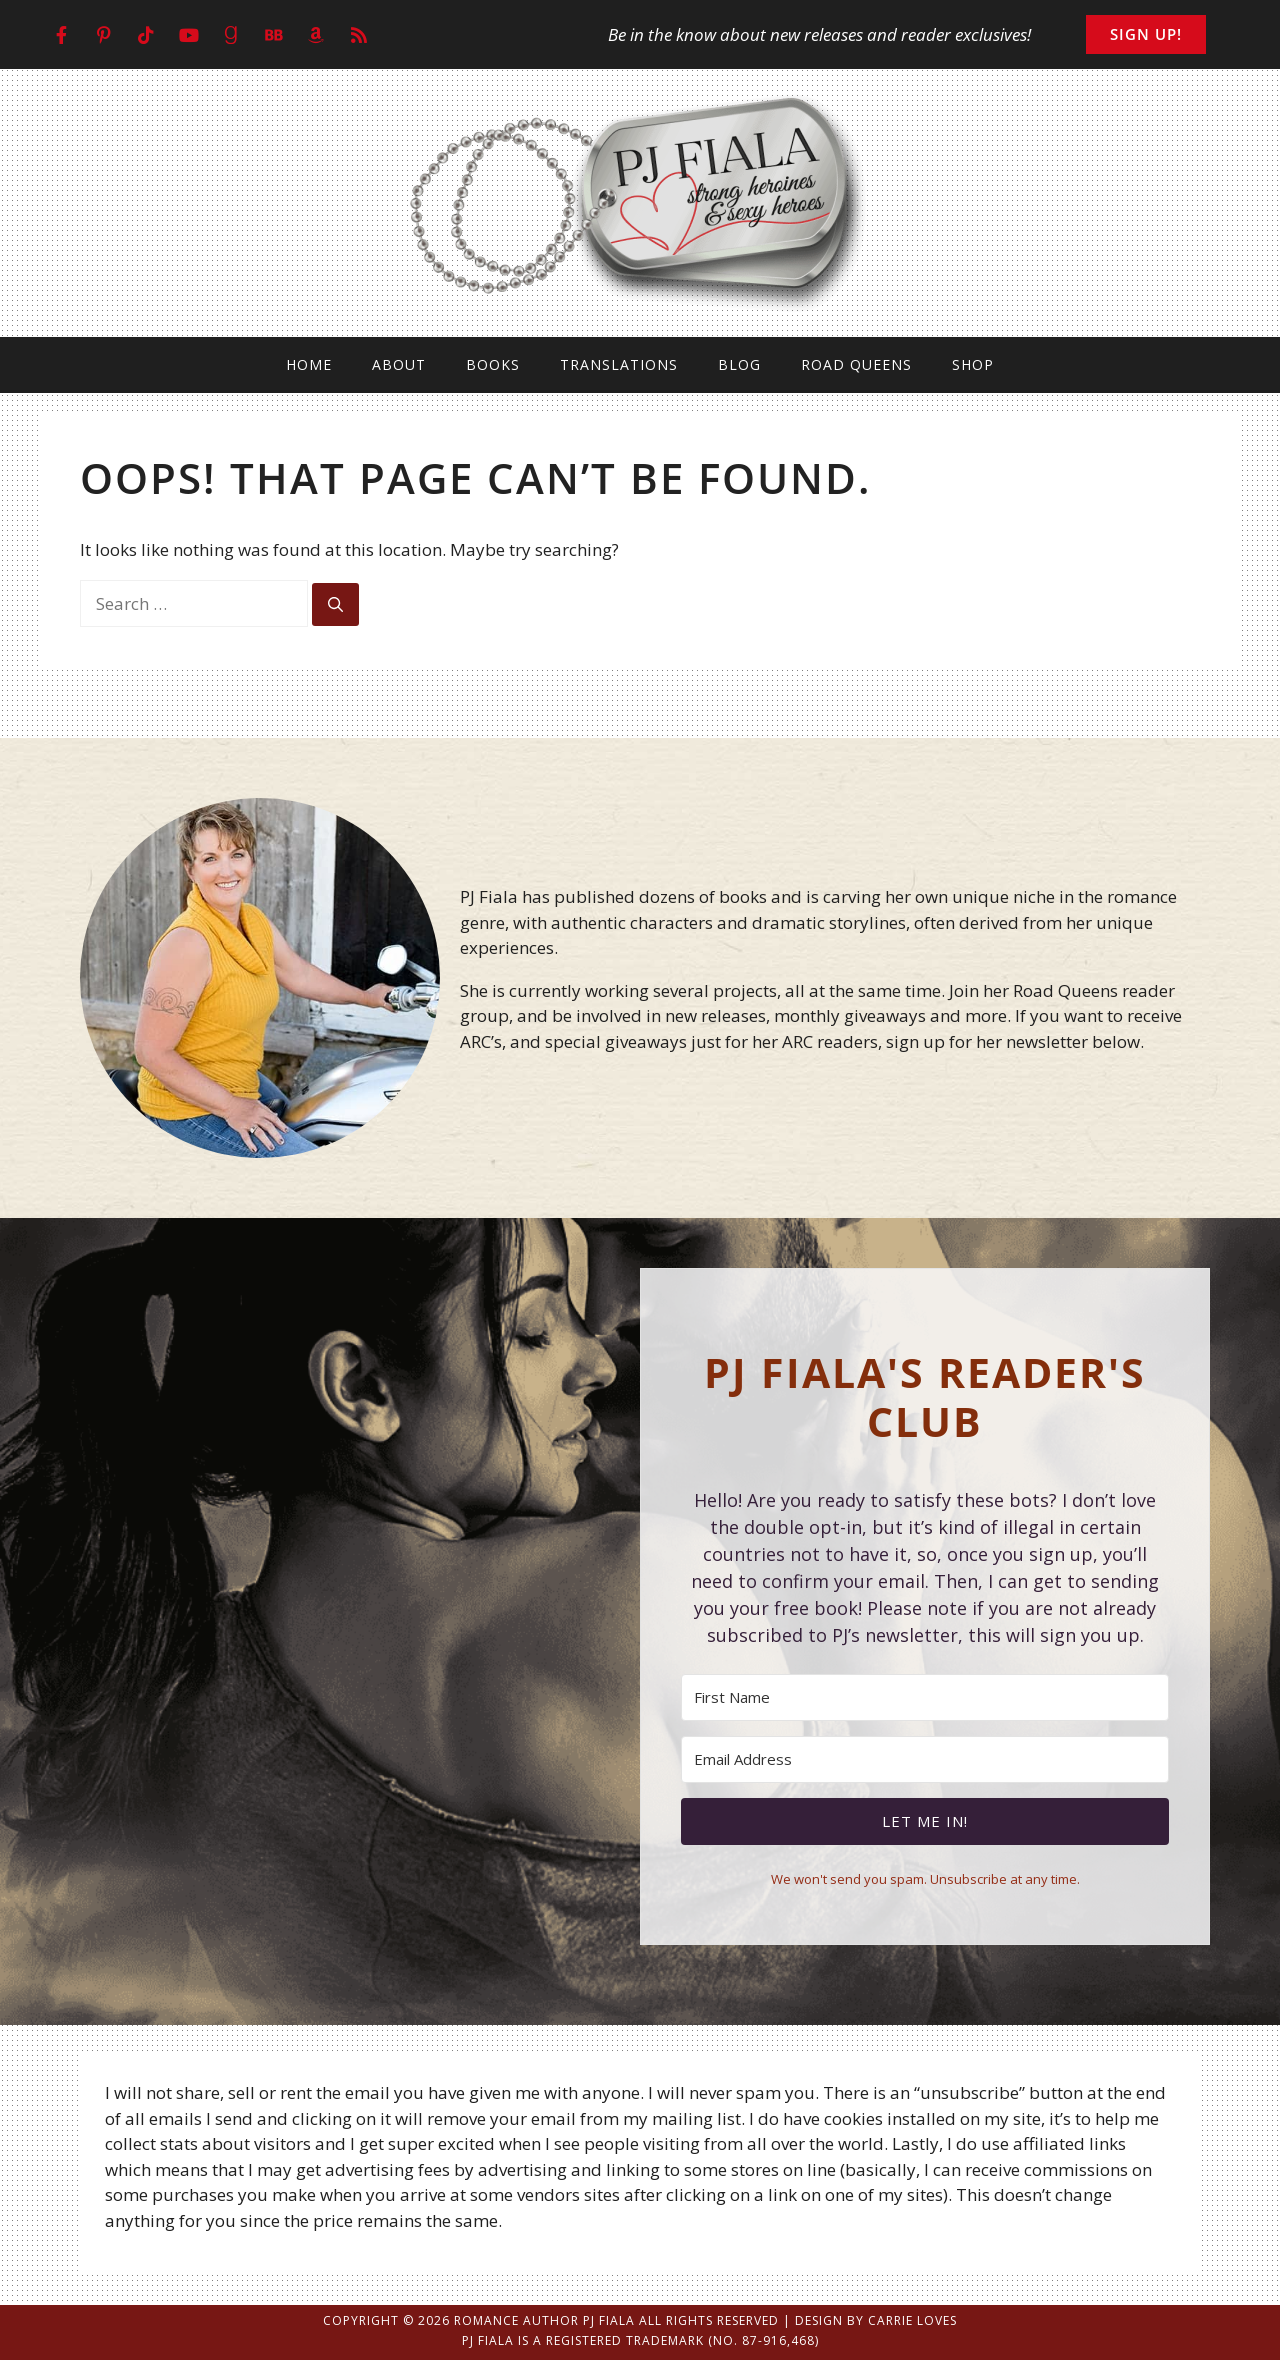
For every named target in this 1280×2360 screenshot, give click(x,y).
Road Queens (856, 364)
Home (309, 364)
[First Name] (925, 1697)
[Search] (335, 604)
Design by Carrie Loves (876, 2320)
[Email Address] (925, 1759)
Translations (619, 364)
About (399, 364)
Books (493, 364)
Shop (973, 364)
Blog (739, 364)
